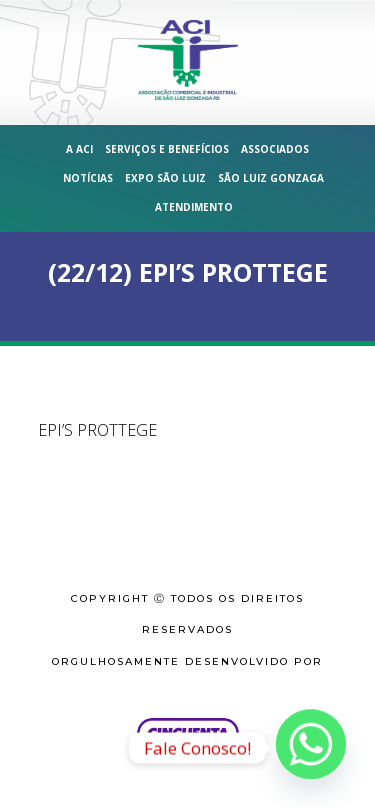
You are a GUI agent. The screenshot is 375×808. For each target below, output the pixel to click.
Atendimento (194, 207)
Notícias (88, 178)
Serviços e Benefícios (167, 149)
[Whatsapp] (311, 748)
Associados (275, 149)
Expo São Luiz (165, 178)
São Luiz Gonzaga (271, 178)
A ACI (79, 149)
